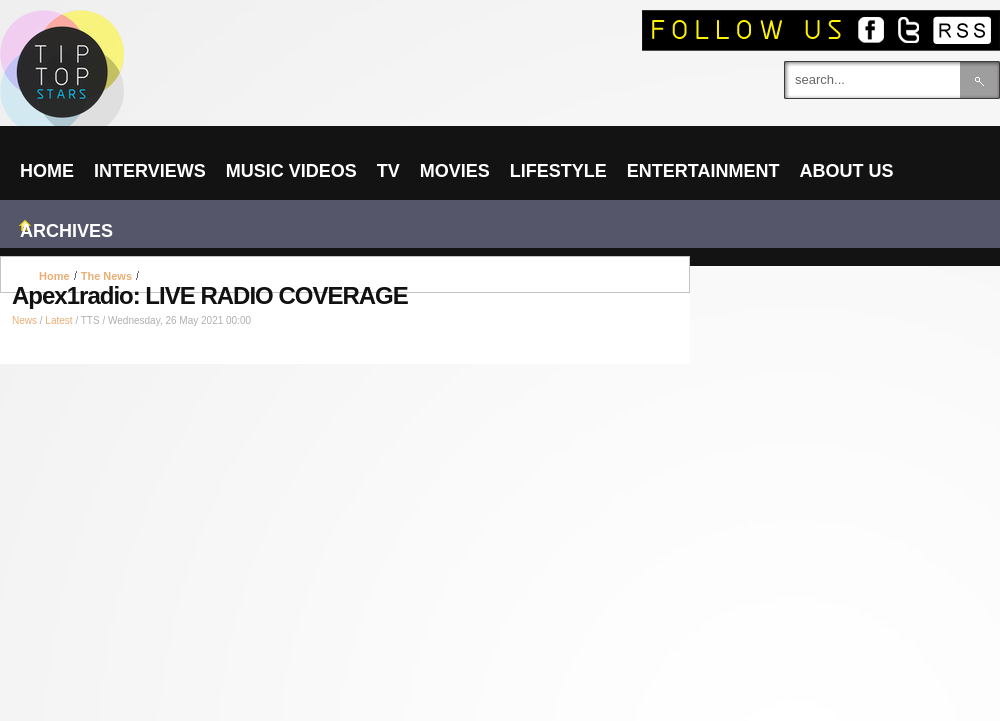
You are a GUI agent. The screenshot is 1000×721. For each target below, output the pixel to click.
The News (106, 276)
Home (54, 276)
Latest (58, 320)
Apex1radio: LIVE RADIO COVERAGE (210, 295)
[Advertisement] (345, 274)
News (24, 320)
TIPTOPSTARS (140, 36)
